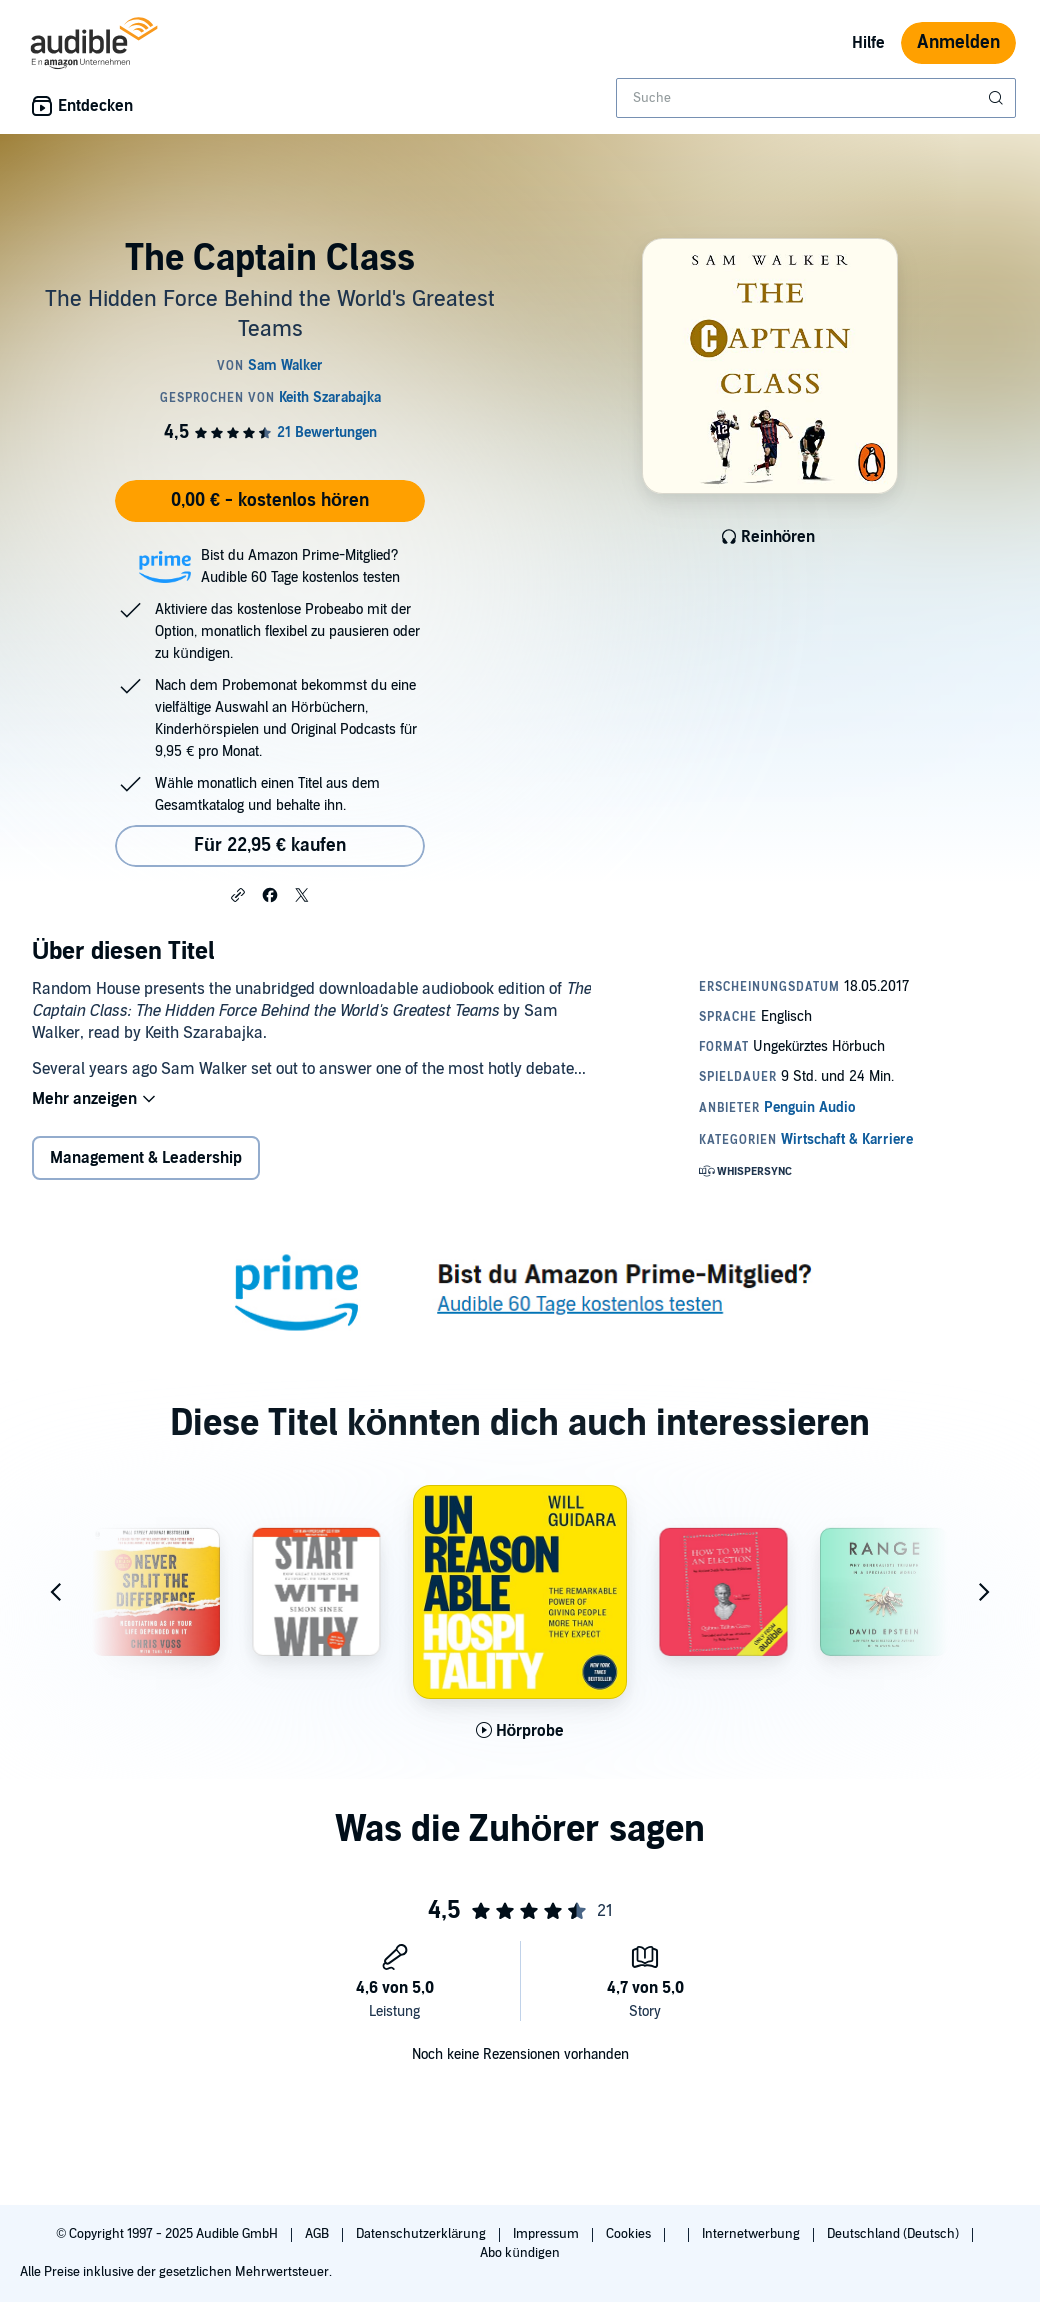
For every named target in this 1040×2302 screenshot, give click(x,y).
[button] (238, 894)
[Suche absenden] (998, 98)
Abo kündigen (519, 2253)
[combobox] (816, 98)
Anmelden (958, 42)
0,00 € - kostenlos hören (270, 500)
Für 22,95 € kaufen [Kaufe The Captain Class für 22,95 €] (270, 845)
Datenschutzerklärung (422, 2234)
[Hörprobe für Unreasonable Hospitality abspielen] (520, 1731)
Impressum (547, 2234)
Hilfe (868, 43)
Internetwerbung (752, 2234)
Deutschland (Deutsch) (894, 2234)
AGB (318, 2234)
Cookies (630, 2234)
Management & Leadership (146, 1158)
